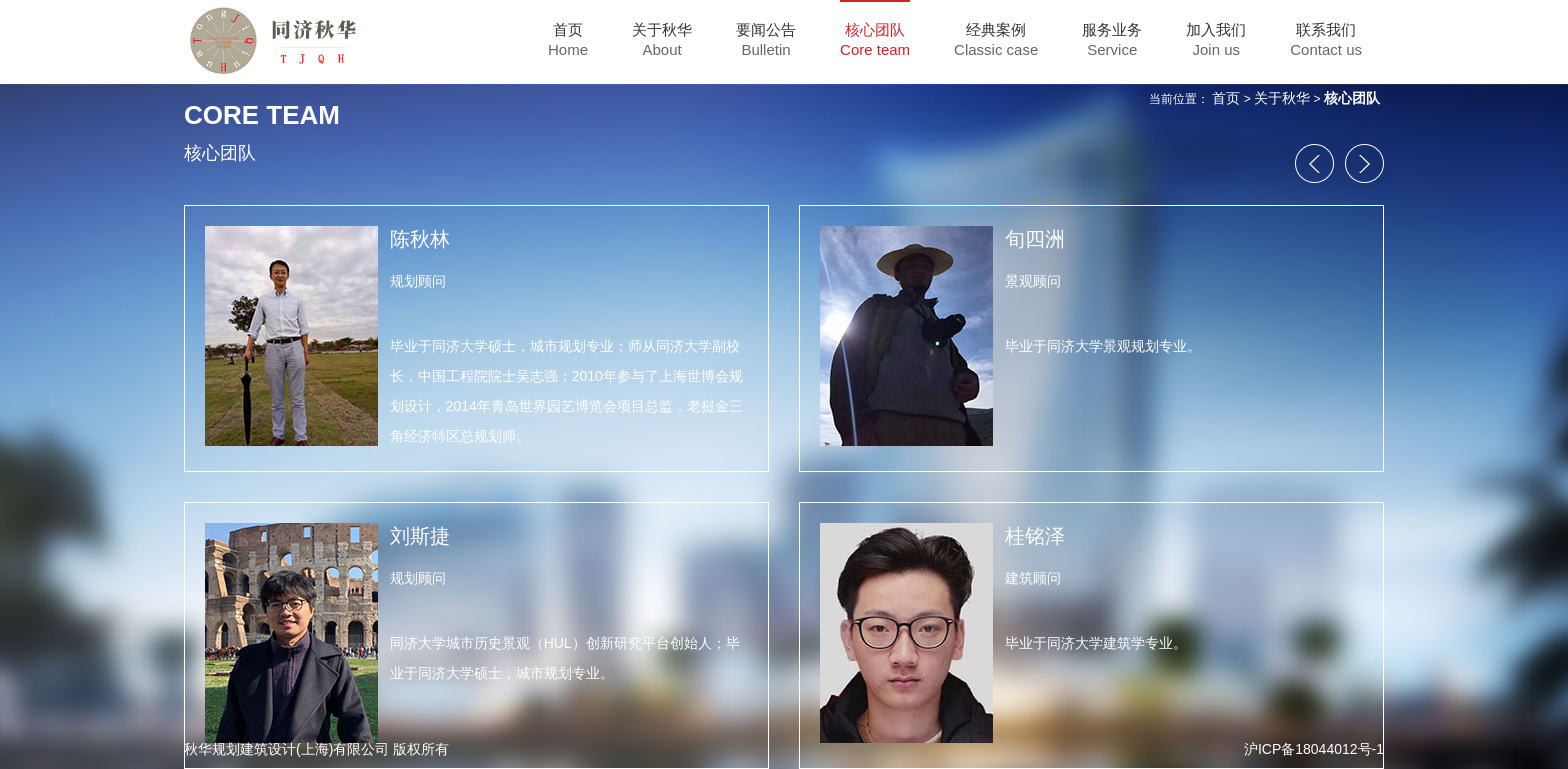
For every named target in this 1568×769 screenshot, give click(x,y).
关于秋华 (1282, 98)
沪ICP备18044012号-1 (1314, 749)
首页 (1226, 98)
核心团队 (1352, 98)
